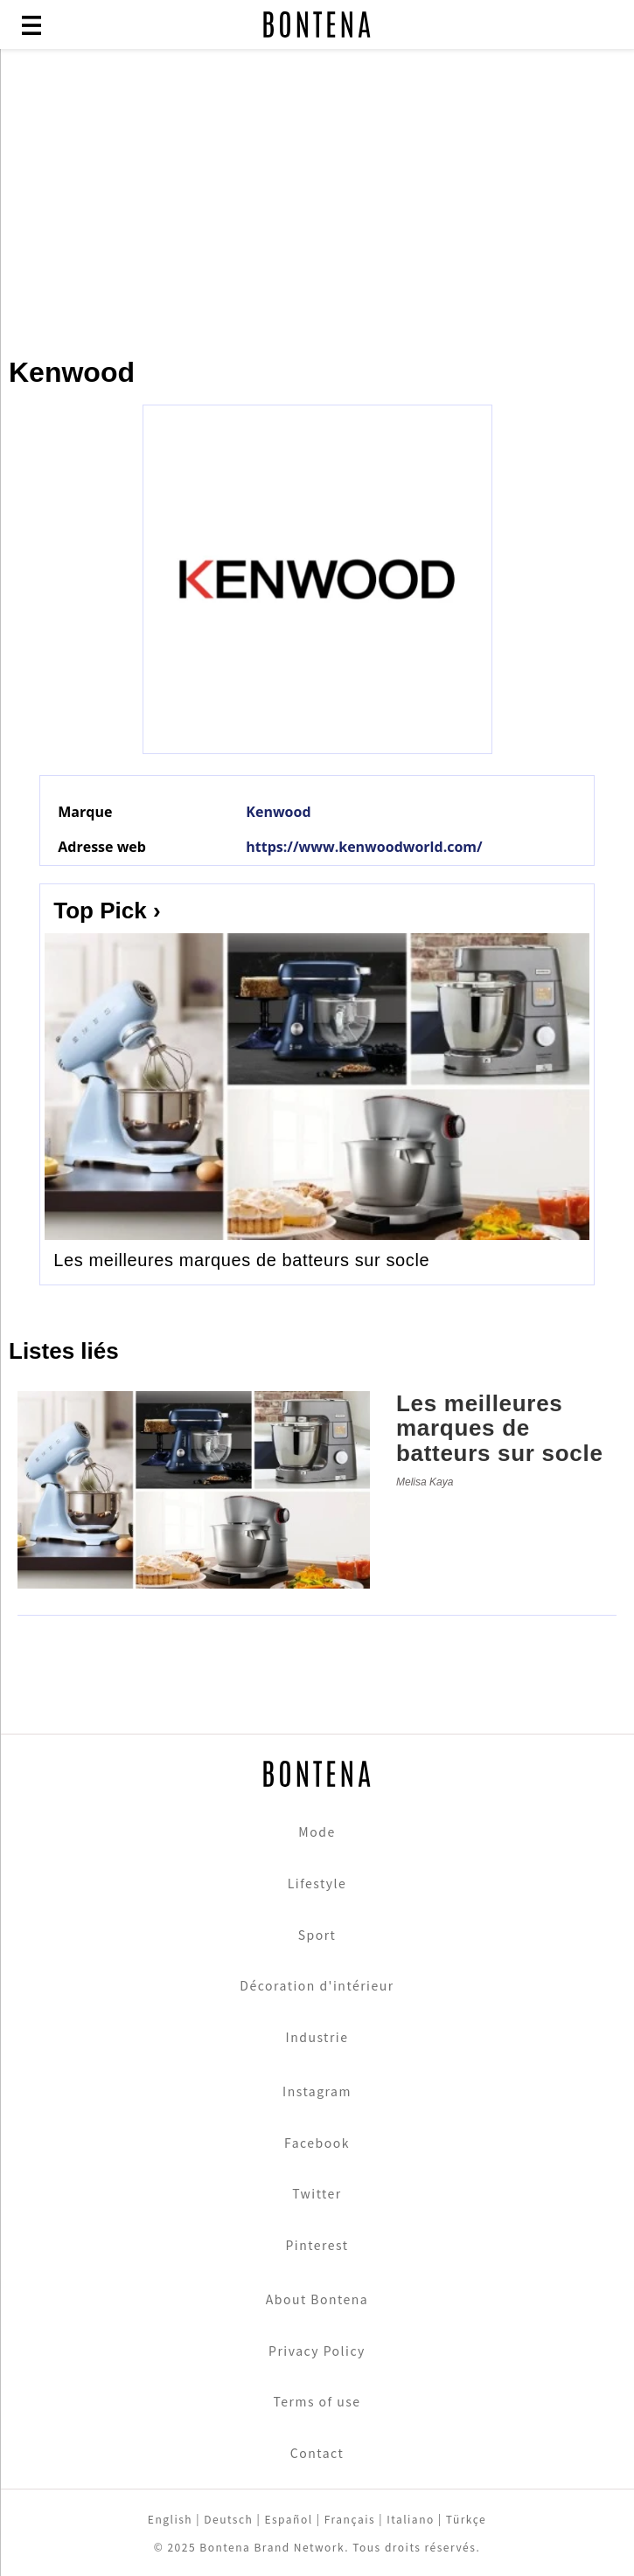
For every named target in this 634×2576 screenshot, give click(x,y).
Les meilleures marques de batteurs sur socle (241, 1260)
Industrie (317, 2037)
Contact (317, 2453)
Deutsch (228, 2518)
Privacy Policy (317, 2350)
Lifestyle (317, 1883)
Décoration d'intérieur (317, 1985)
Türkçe (466, 2518)
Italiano (411, 2518)
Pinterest (316, 2245)
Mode (316, 1831)
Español (288, 2518)
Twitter (317, 2193)
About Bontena (317, 2299)
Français (349, 2518)
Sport (317, 1934)
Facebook (317, 2142)
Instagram (317, 2091)
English (170, 2518)
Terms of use (316, 2401)
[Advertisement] (317, 194)
